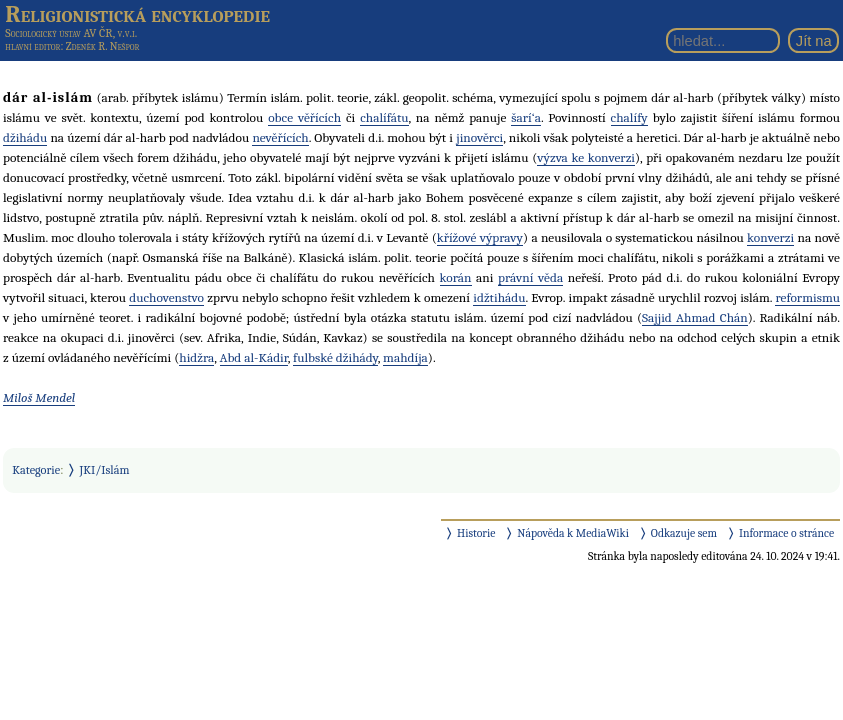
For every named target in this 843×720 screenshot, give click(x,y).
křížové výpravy (480, 237)
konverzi (770, 237)
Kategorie (36, 470)
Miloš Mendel (39, 397)
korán (456, 277)
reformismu (807, 297)
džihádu (25, 137)
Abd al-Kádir (254, 357)
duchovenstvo (166, 297)
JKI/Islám (105, 470)
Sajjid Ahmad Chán (695, 317)
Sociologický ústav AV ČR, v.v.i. (71, 33)
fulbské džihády (335, 357)
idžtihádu (499, 297)
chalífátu (384, 117)
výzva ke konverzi (586, 157)
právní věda (530, 277)
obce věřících (304, 117)
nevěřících (280, 137)
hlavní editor (32, 46)
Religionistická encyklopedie (137, 14)
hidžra (196, 357)
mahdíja (405, 357)
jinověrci (479, 137)
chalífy (629, 117)
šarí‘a (526, 117)
